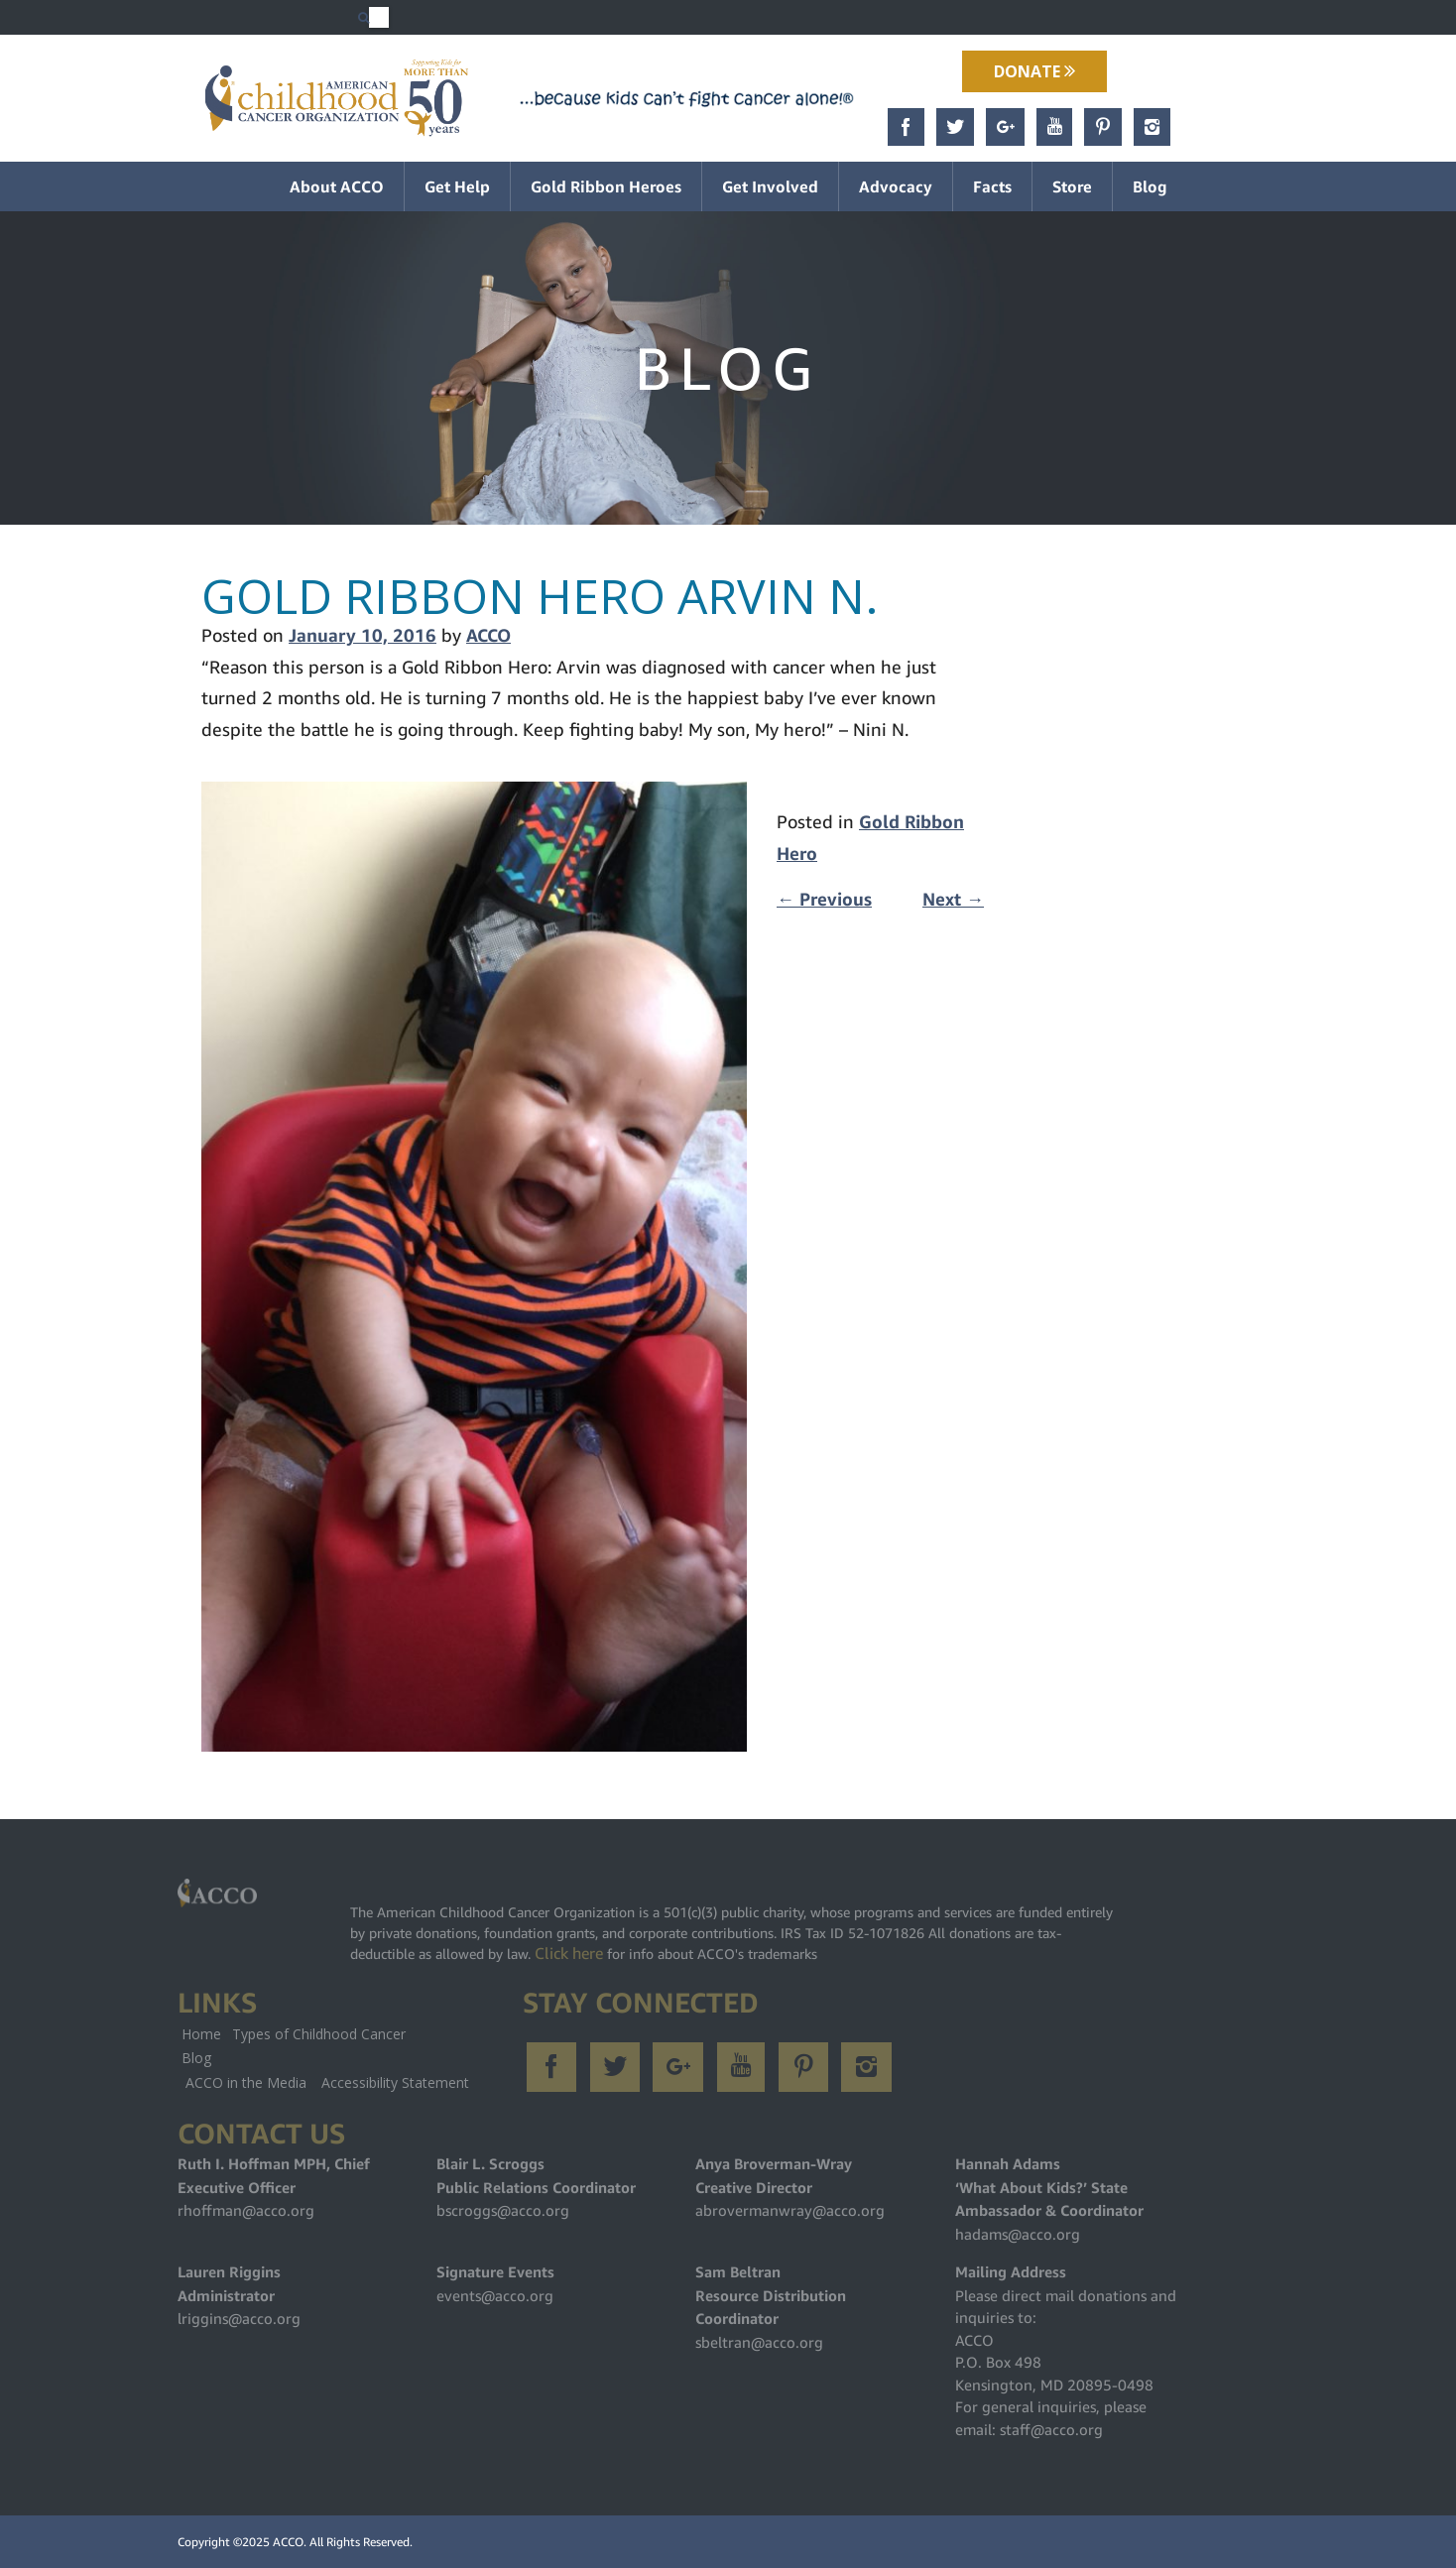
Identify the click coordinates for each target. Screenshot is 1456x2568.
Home (201, 2033)
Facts (992, 186)
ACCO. (289, 2541)
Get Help (457, 186)
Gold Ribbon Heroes (606, 186)
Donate (1034, 71)
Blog (1150, 186)
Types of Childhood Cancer (319, 2033)
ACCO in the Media (245, 2082)
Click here (569, 1953)
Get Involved (770, 186)
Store (1072, 186)
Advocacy (895, 186)
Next (953, 899)
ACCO (488, 635)
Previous (824, 899)
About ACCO (337, 186)
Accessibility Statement (395, 2082)
